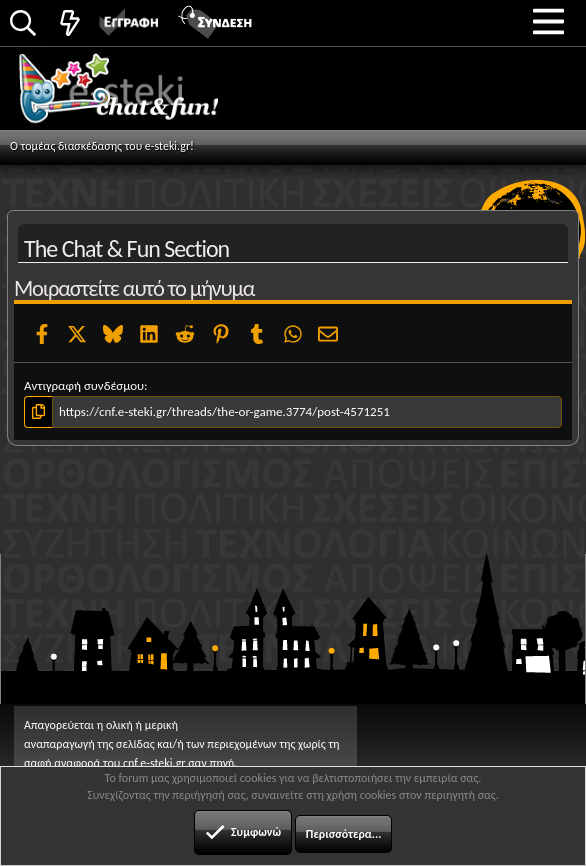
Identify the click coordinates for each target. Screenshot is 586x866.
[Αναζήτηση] (23, 24)
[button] (548, 21)
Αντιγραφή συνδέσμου (84, 385)
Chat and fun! (141, 95)
